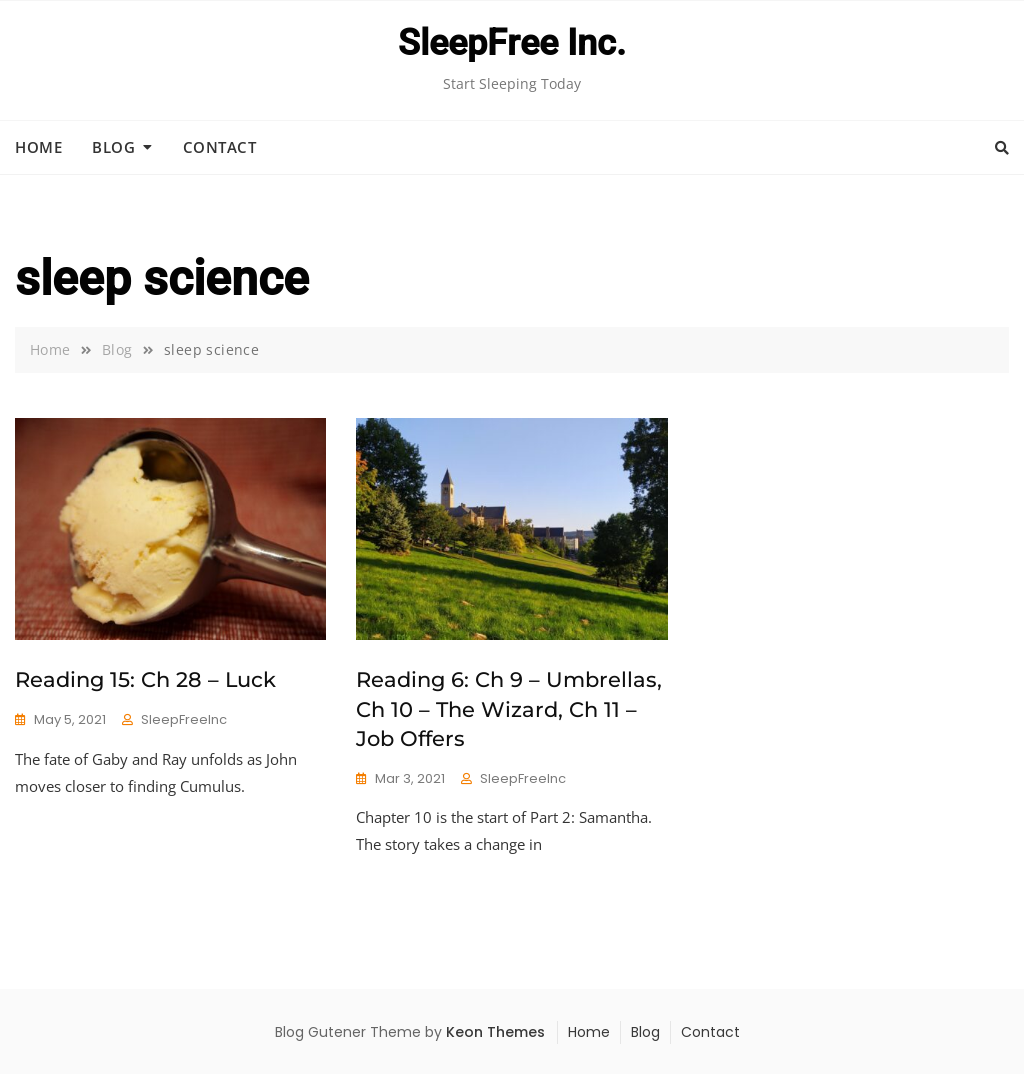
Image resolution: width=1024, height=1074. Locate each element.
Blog (113, 147)
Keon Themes (495, 1032)
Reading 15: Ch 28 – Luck (145, 679)
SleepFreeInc (184, 719)
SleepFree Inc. (512, 43)
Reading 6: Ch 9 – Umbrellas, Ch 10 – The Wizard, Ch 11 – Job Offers (509, 709)
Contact (220, 147)
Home (38, 147)
